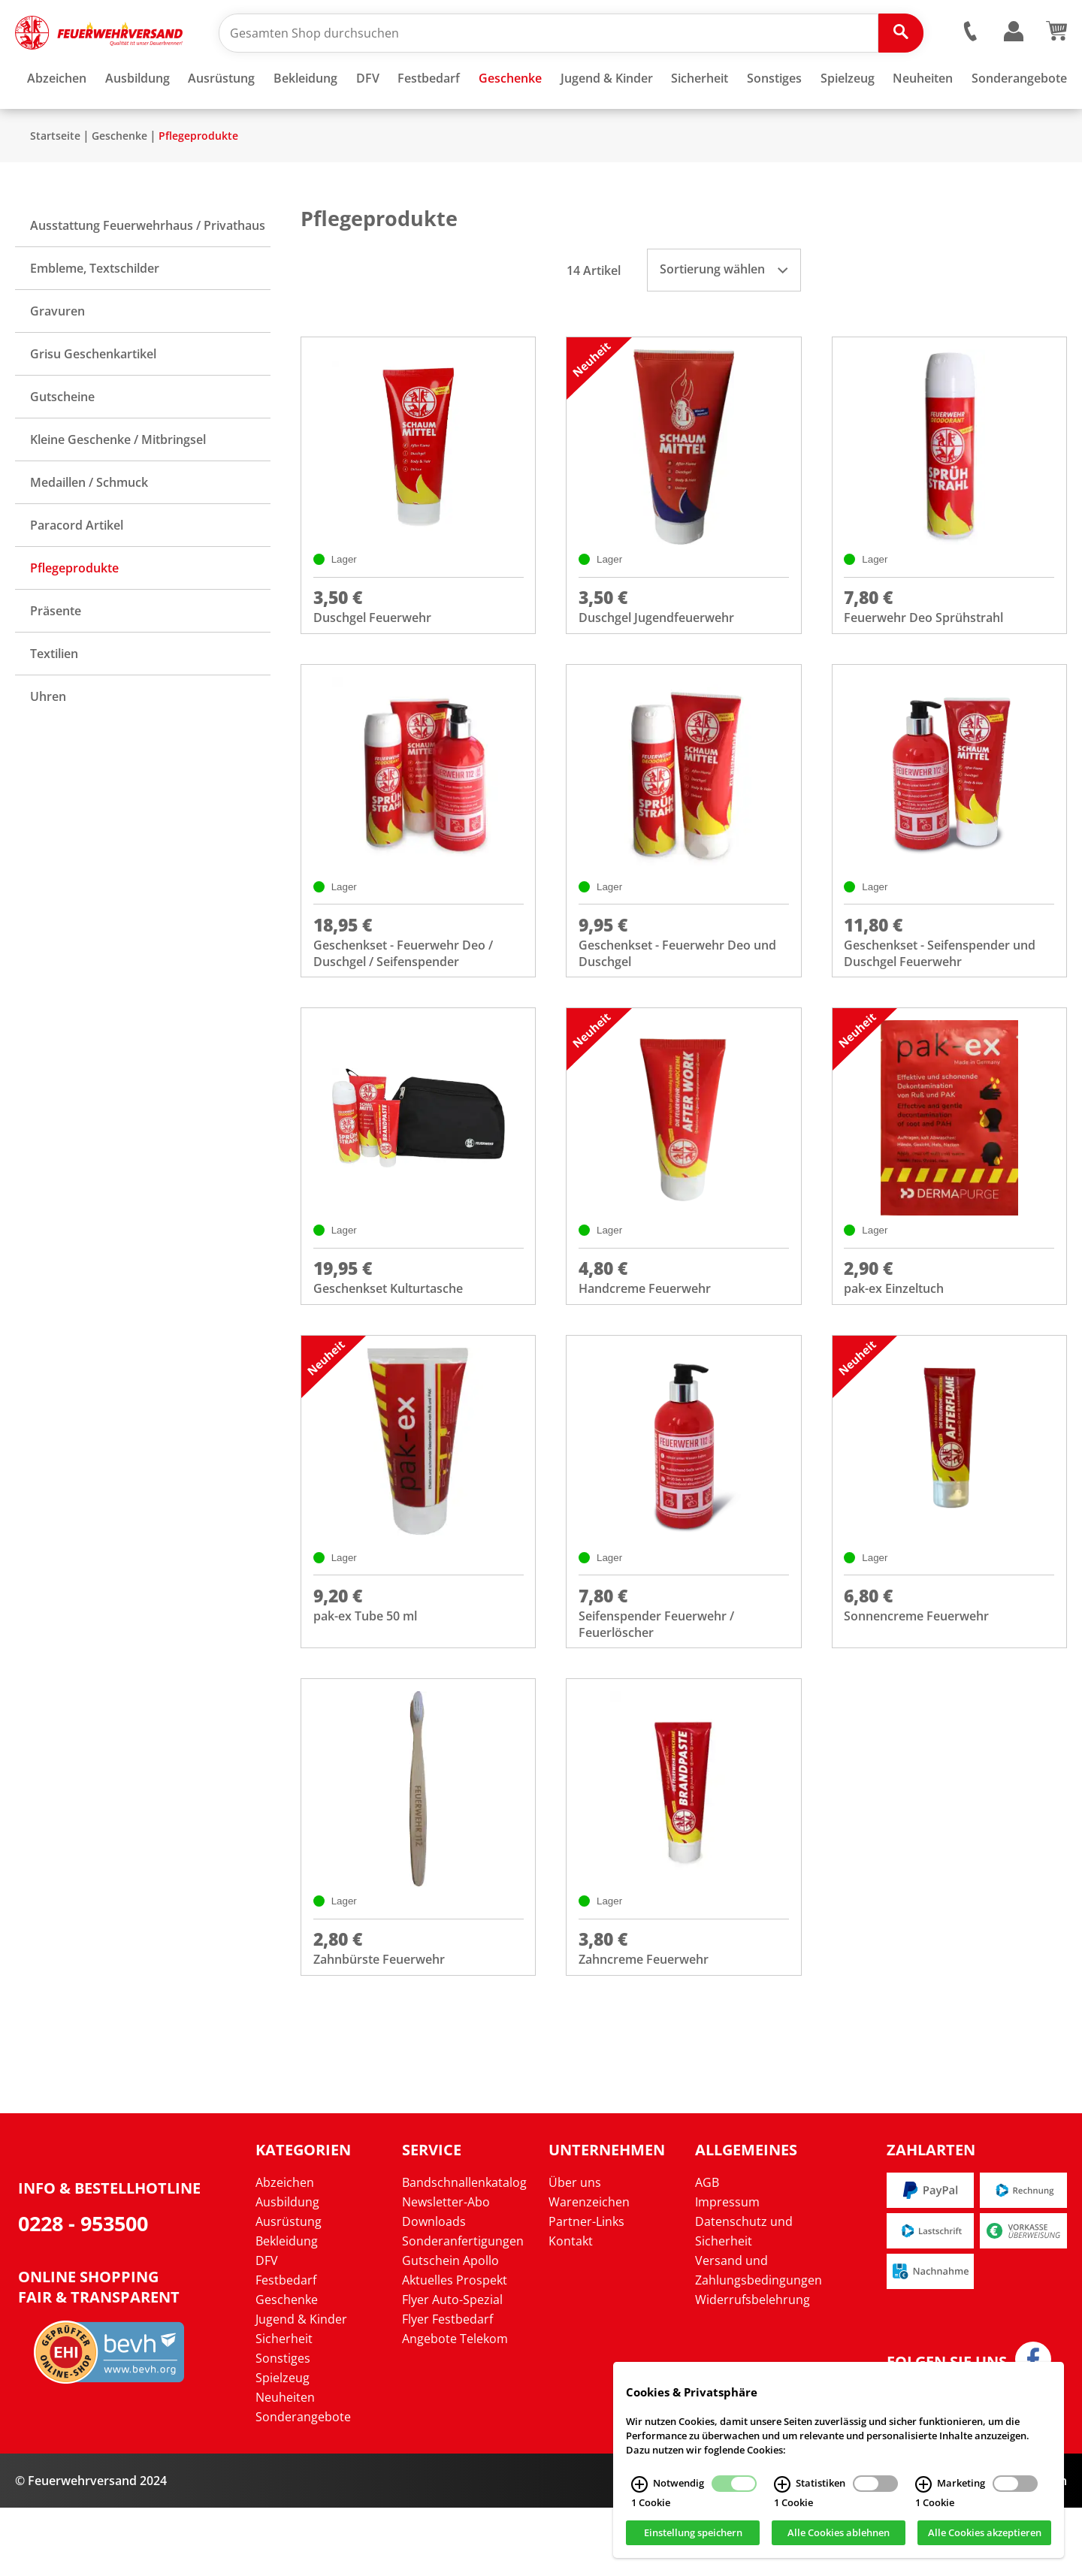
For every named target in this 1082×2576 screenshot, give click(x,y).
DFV (266, 2329)
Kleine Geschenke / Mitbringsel (118, 484)
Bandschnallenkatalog (464, 2250)
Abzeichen (284, 2250)
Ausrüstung (288, 2290)
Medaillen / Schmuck (89, 526)
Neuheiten (285, 2465)
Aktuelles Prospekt (454, 2348)
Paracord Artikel (76, 569)
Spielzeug (282, 2446)
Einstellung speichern (693, 2533)
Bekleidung (286, 2309)
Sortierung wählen (723, 313)
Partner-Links (586, 2290)
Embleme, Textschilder (94, 312)
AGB (707, 2250)
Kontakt (571, 2309)
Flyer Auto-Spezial (452, 2368)
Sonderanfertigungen (463, 2309)
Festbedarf (285, 2348)
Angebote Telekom (455, 2407)
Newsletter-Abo (446, 2270)
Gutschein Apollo (450, 2329)
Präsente (55, 655)
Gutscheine (62, 441)
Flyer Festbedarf (447, 2387)
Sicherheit (284, 2407)
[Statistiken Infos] (782, 2484)
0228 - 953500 (83, 2292)
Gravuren (57, 355)
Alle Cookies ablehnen (838, 2533)
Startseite (55, 180)
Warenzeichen (589, 2270)
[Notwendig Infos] (639, 2484)
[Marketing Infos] (923, 2484)
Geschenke (119, 180)
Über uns (575, 2250)
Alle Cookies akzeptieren (984, 2533)
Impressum (727, 2270)
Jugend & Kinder (301, 2387)
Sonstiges (282, 2426)
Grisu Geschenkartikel (93, 398)
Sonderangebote (303, 2485)
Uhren (48, 740)
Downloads (434, 2290)
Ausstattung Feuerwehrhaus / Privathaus (147, 269)
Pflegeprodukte (198, 180)
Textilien (54, 698)
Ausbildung (287, 2270)
